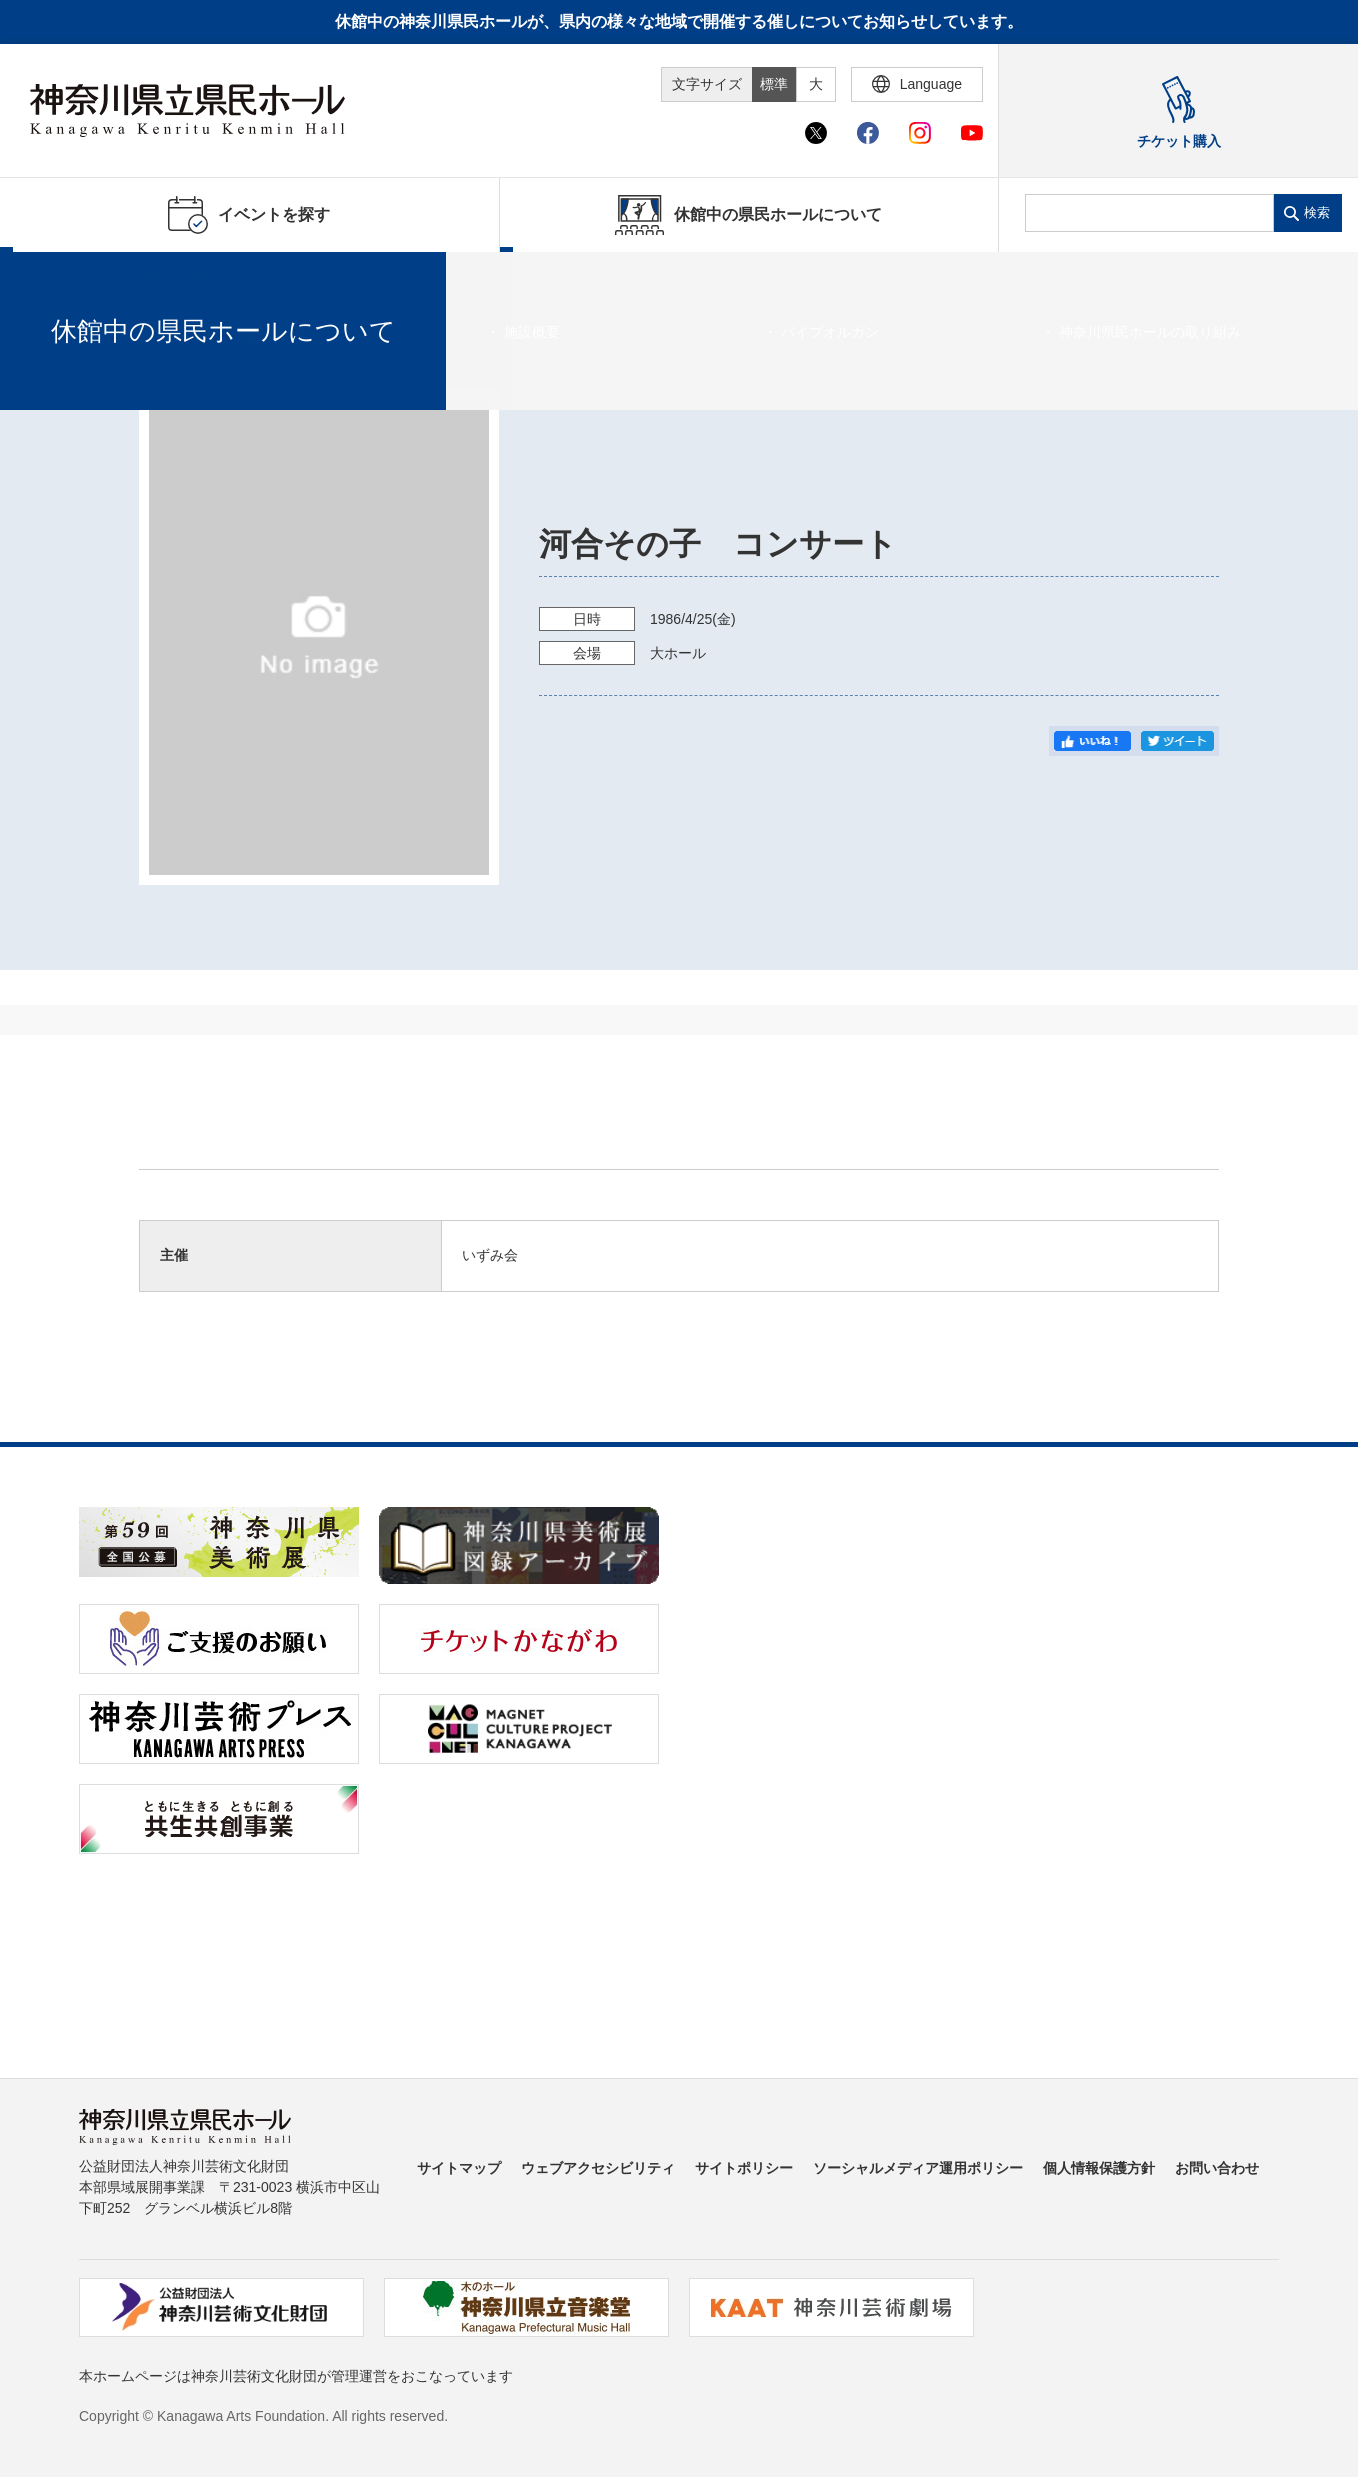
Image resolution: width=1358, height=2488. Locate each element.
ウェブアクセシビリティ (598, 2168)
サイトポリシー (744, 2168)
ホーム (48, 277)
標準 (774, 84)
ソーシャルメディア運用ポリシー (918, 2168)
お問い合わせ (1217, 2168)
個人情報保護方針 (1099, 2168)
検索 (1317, 212)
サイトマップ (459, 2168)
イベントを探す (125, 277)
